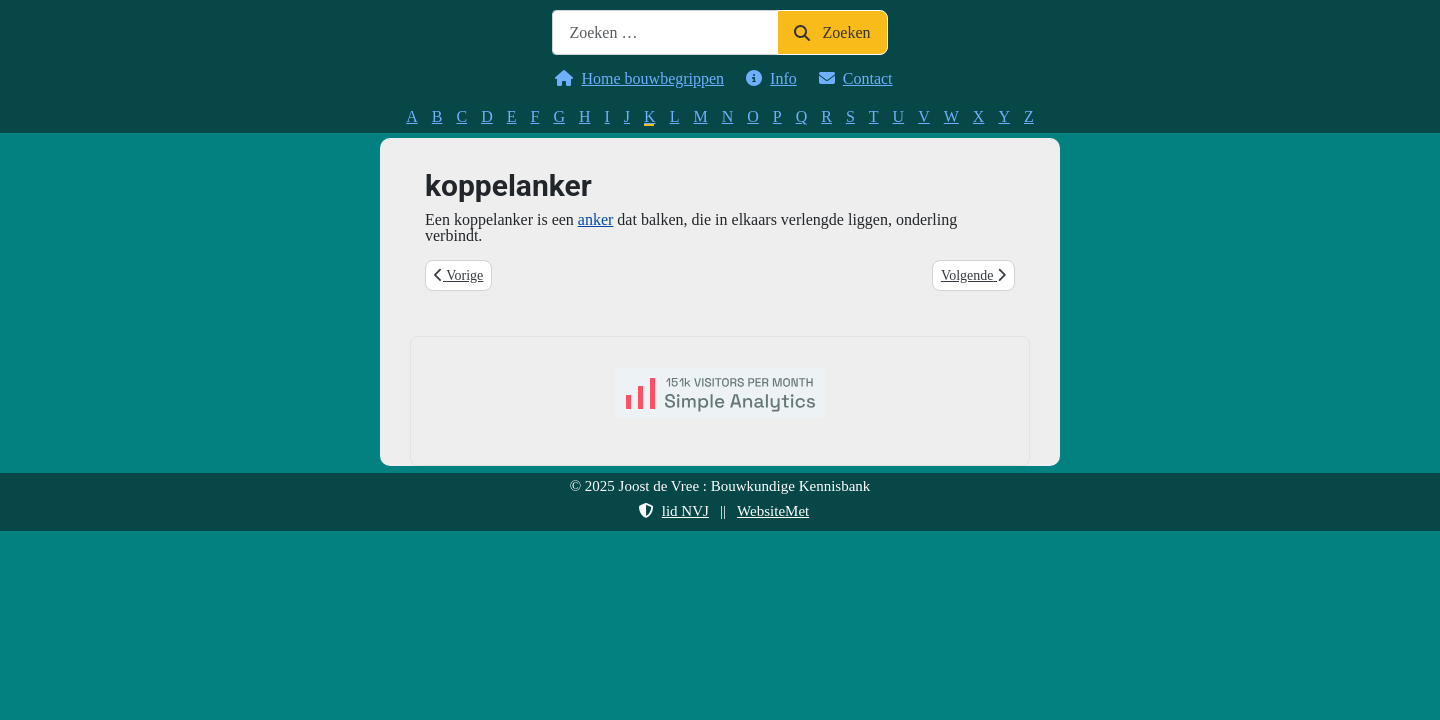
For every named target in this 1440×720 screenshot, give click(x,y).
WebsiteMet (773, 511)
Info (767, 78)
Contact (852, 78)
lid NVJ (670, 511)
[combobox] (665, 32)
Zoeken (832, 32)
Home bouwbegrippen (635, 78)
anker (596, 219)
